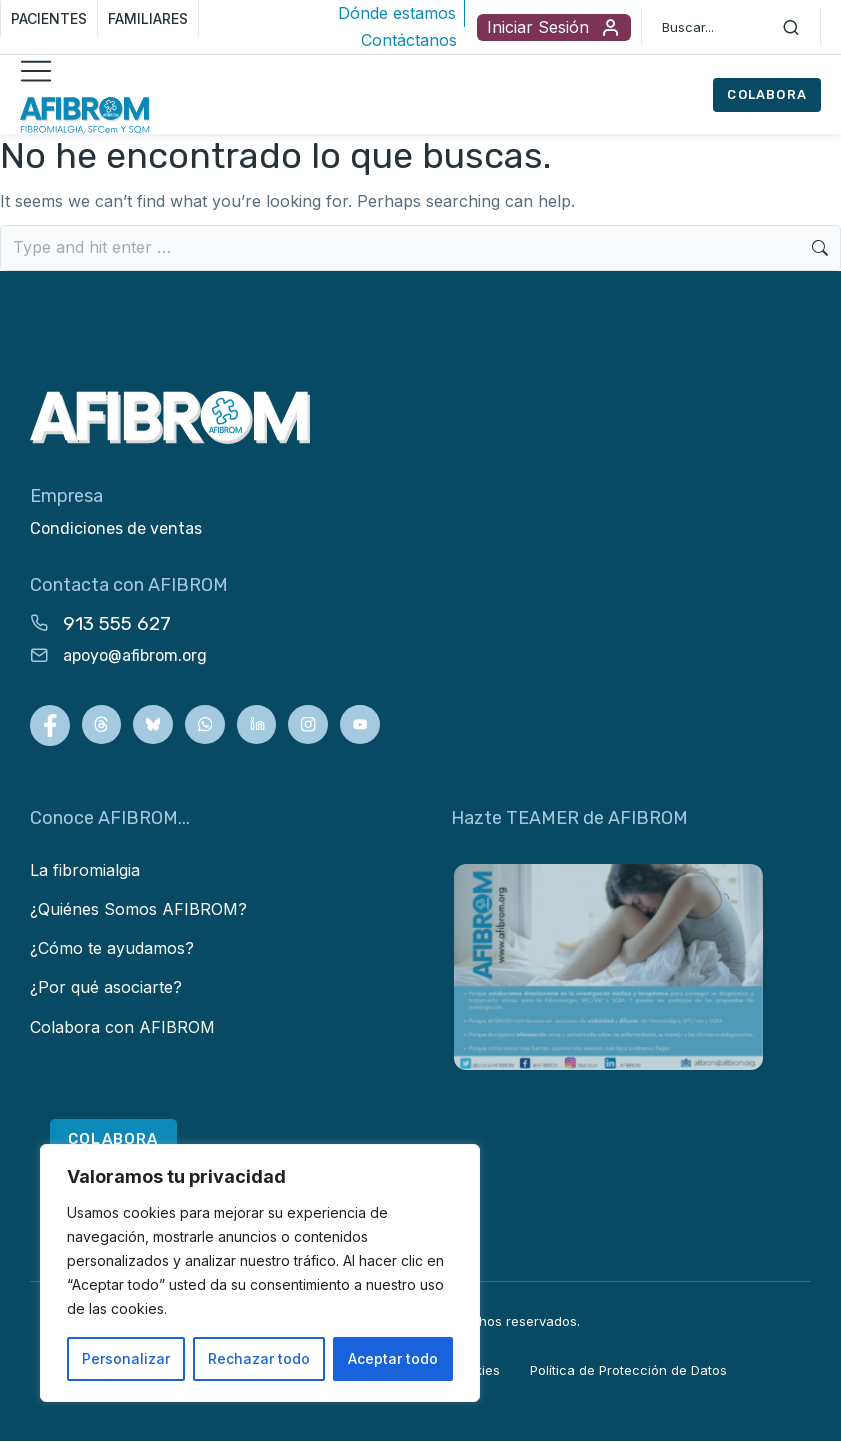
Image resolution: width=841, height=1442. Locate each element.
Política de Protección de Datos (628, 1372)
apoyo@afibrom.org (135, 655)
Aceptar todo (393, 1358)
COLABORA (767, 94)
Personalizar (126, 1358)
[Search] (791, 27)
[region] (260, 1273)
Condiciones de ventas (116, 528)
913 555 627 (117, 623)
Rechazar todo (259, 1358)
